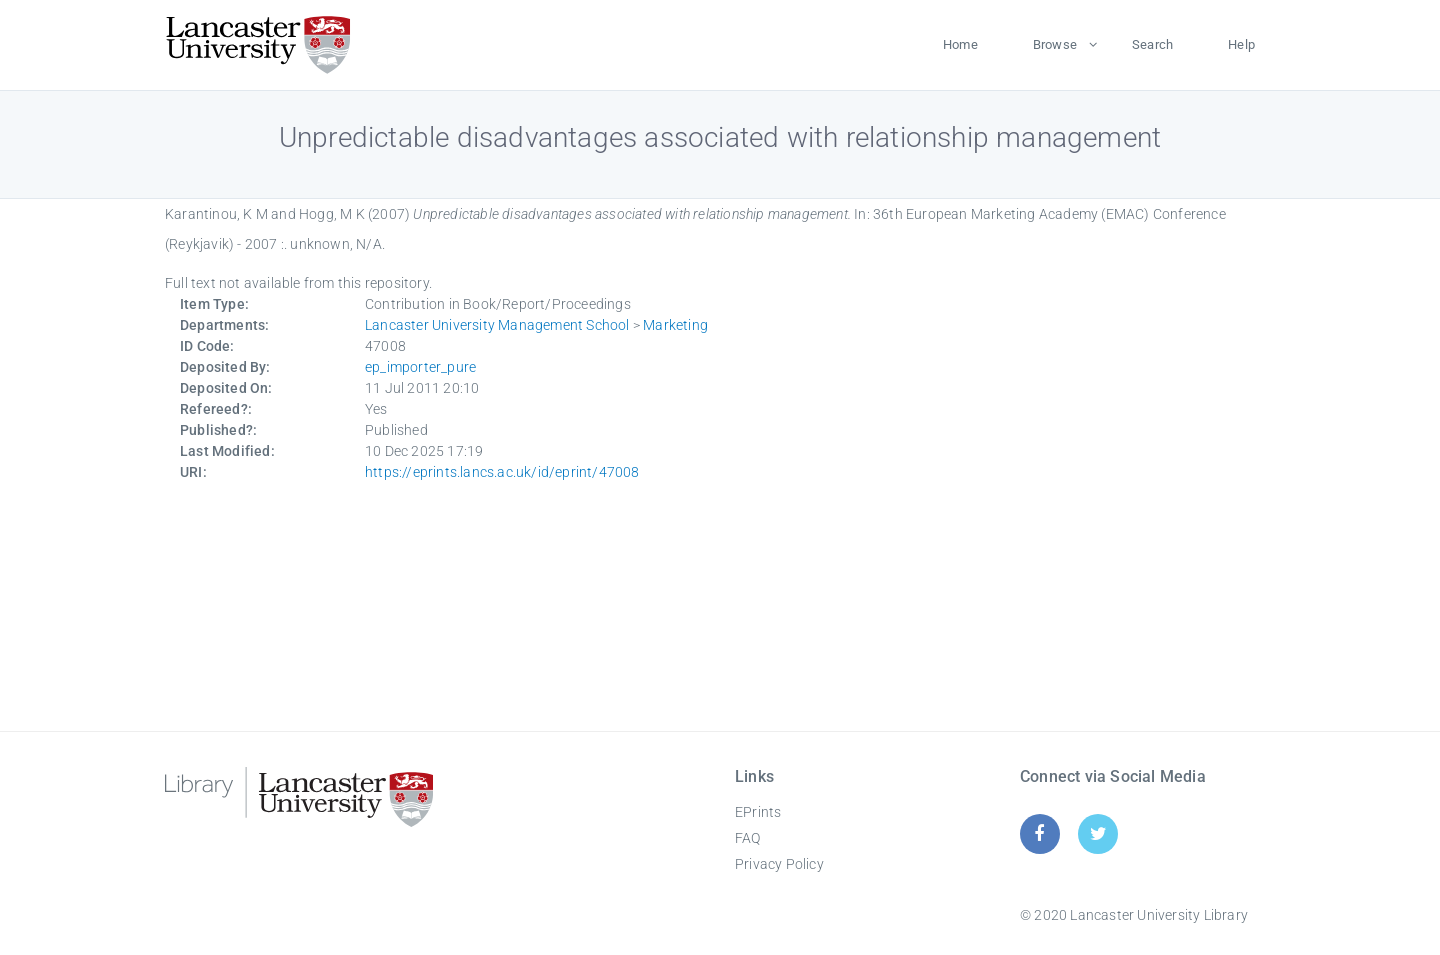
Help (1241, 44)
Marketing (675, 325)
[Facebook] (1039, 833)
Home (960, 44)
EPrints (758, 812)
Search (1152, 44)
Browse (1055, 44)
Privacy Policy (779, 864)
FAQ (748, 838)
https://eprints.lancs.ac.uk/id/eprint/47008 (502, 472)
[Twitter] (1098, 833)
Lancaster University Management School (497, 325)
